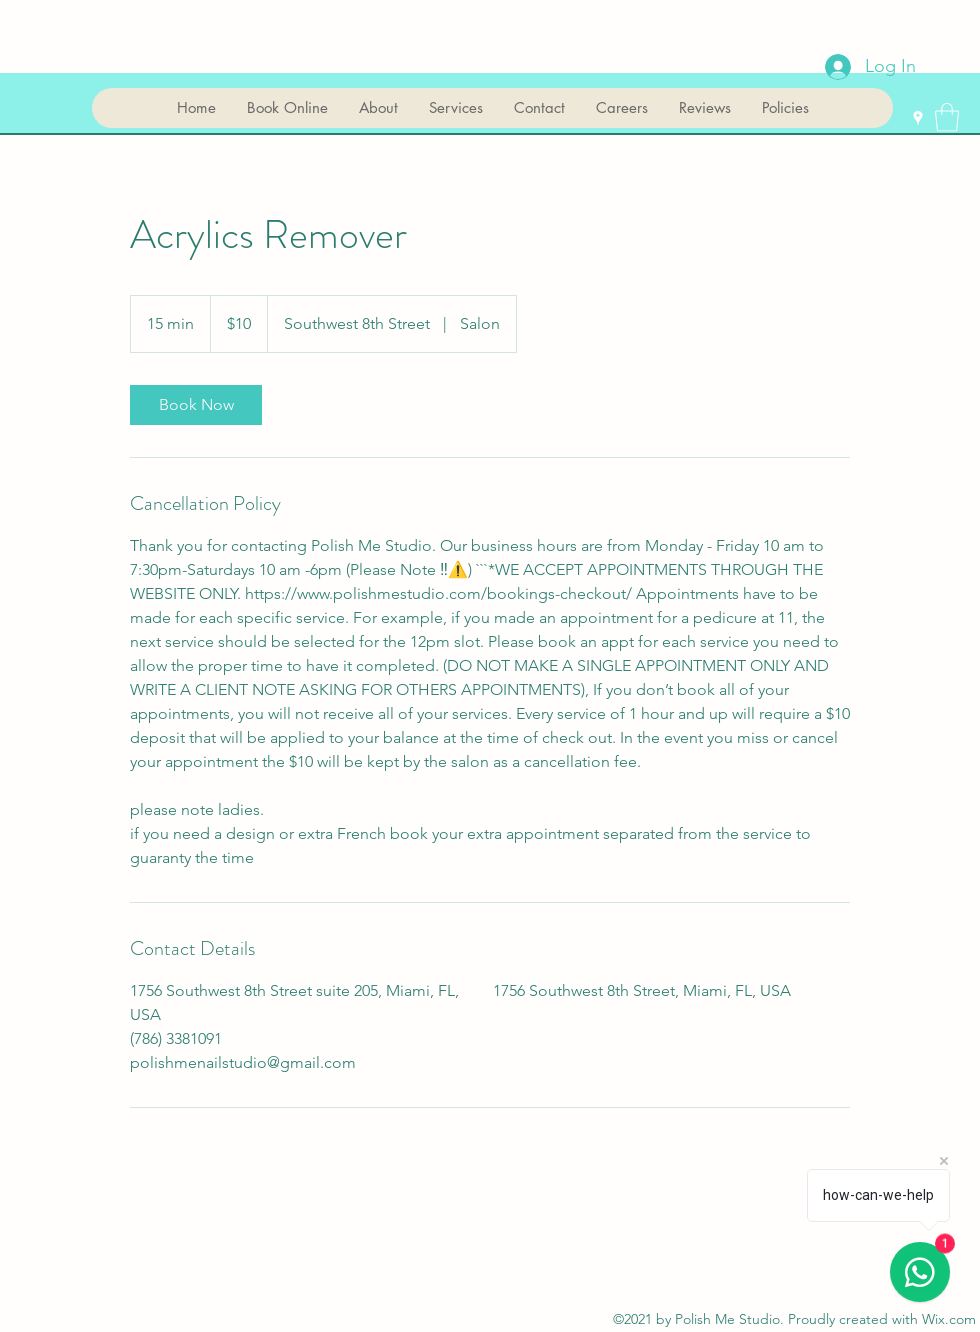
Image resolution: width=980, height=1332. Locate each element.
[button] (947, 117)
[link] (196, 405)
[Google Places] (918, 118)
